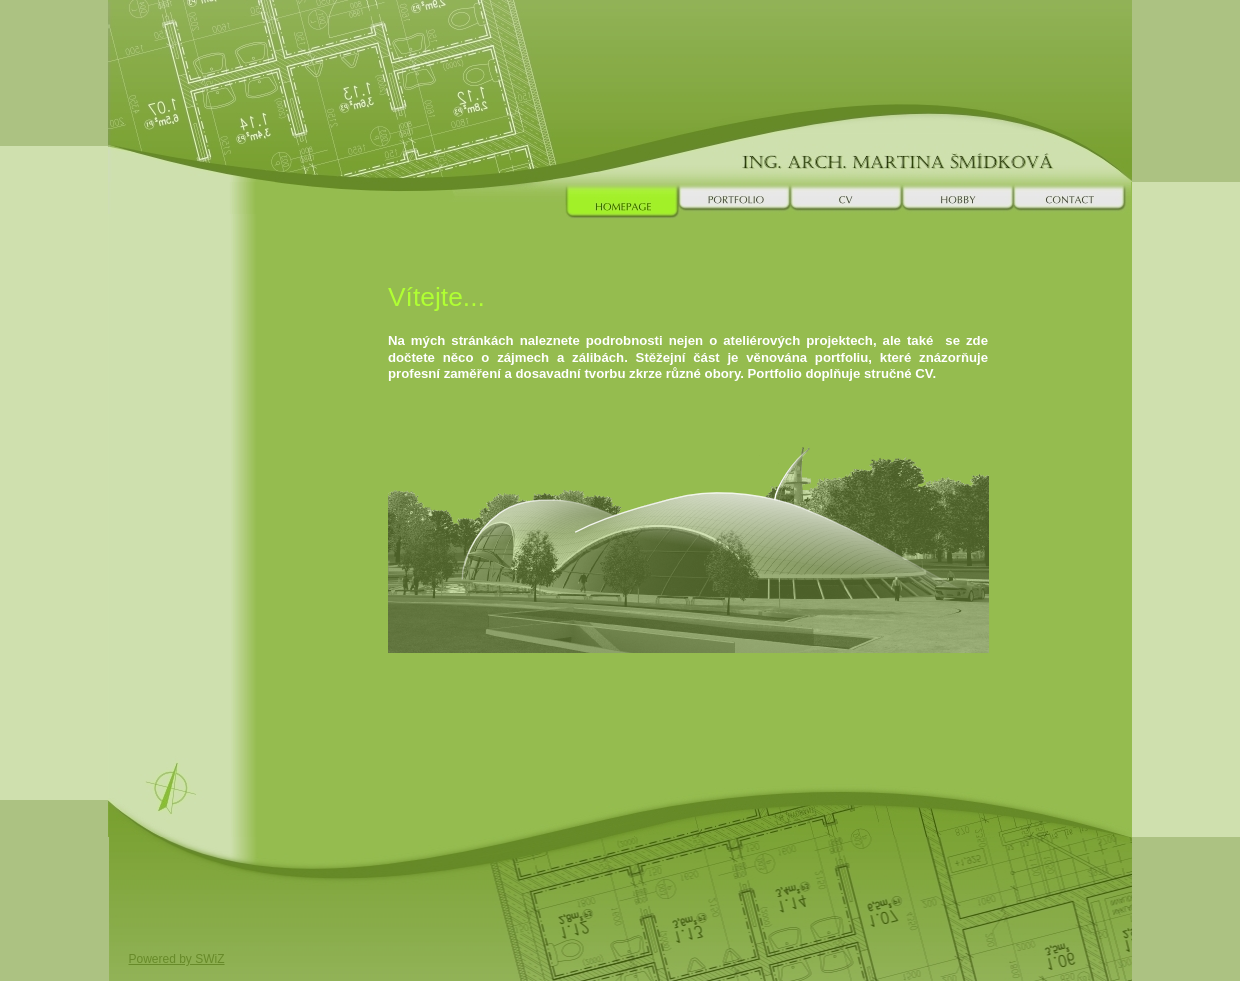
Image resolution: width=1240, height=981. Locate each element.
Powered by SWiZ (177, 959)
